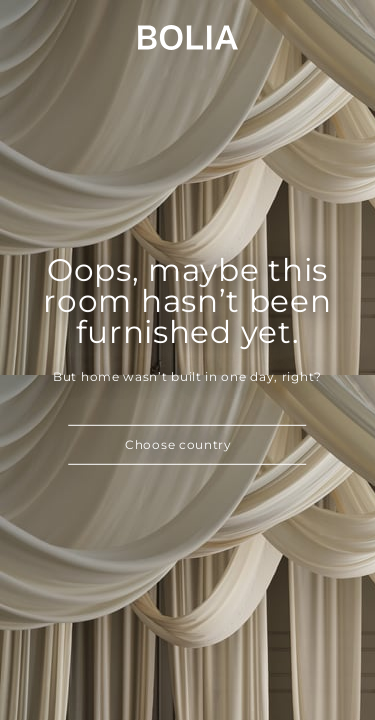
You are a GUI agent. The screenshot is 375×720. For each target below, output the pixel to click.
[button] (188, 445)
